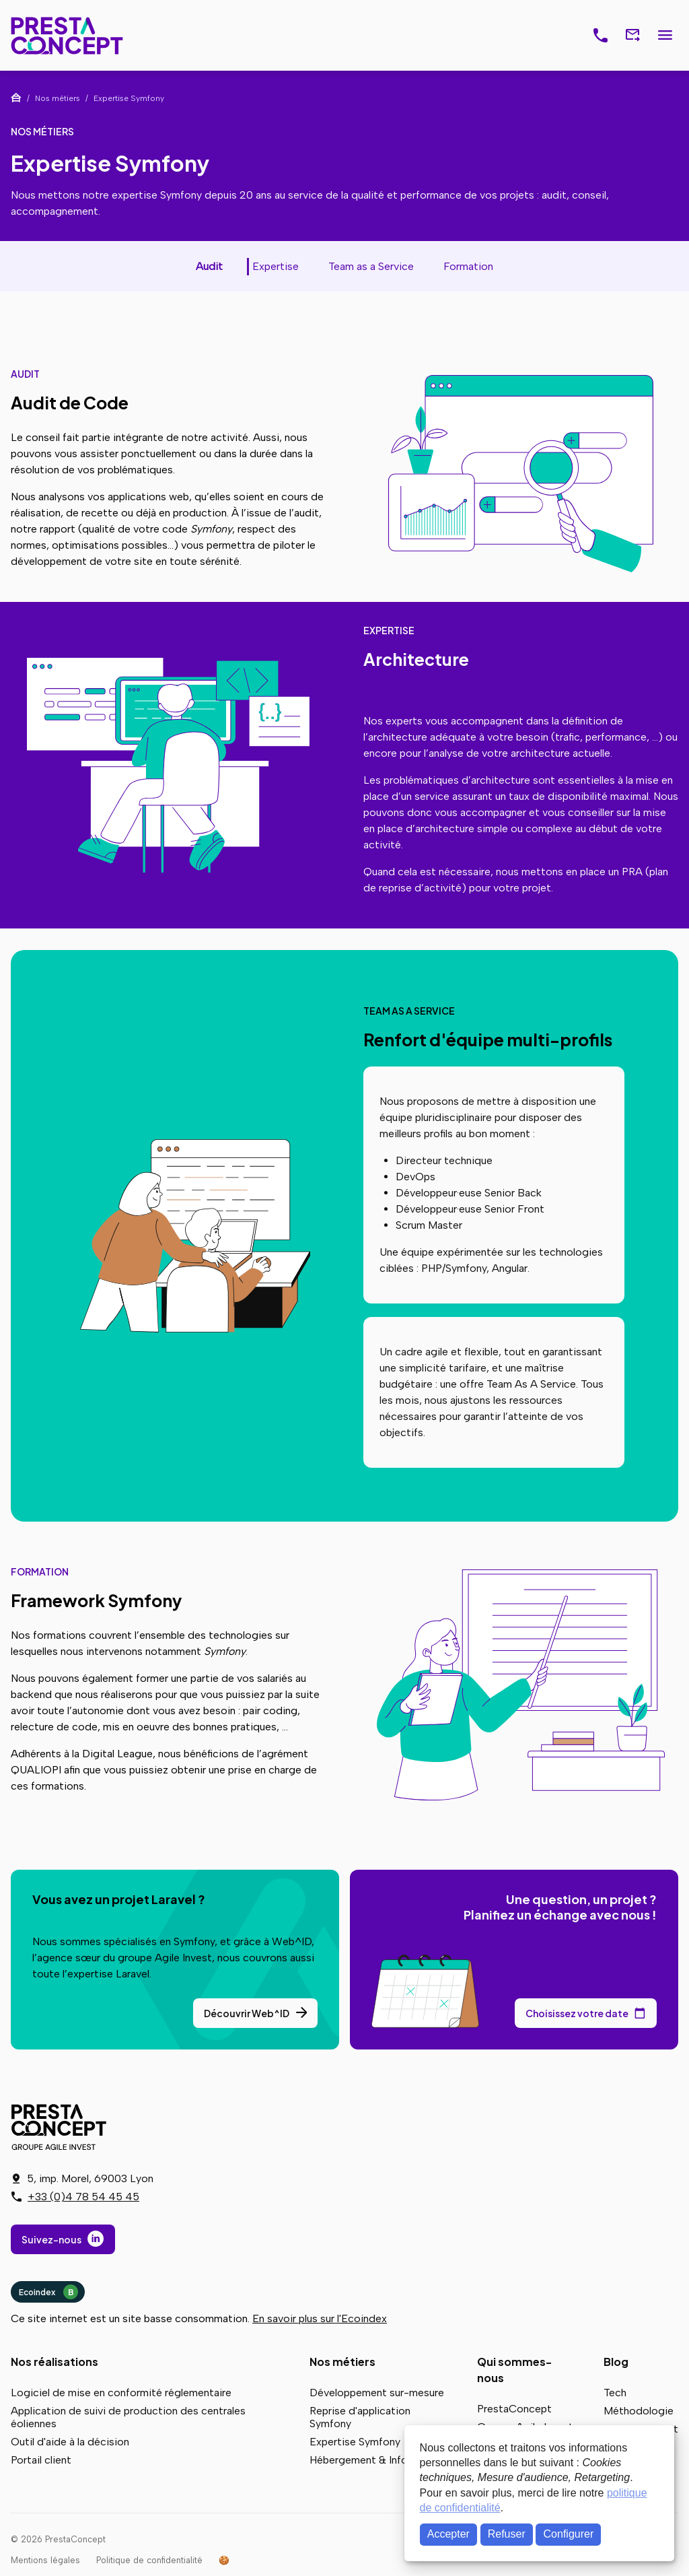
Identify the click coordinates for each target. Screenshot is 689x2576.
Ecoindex (48, 2291)
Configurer (569, 2534)
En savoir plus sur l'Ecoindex (319, 2318)
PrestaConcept (68, 35)
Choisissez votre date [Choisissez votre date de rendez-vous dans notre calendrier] (576, 2013)
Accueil (16, 97)
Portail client (41, 2459)
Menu (664, 35)
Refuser (506, 2534)
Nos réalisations (54, 2361)
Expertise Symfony (355, 2441)
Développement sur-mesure (377, 2392)
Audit (209, 266)
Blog (616, 2361)
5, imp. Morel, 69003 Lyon (90, 2178)
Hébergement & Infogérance (378, 2459)
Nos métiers (342, 2361)
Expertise (275, 266)
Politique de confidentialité (149, 2560)
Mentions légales (45, 2560)
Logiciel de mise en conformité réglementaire (121, 2392)
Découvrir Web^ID (246, 2013)
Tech (615, 2392)
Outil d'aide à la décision (70, 2441)
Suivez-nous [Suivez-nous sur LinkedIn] (51, 2239)
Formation (468, 266)
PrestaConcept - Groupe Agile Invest (61, 2126)
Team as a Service (371, 266)
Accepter (448, 2534)
